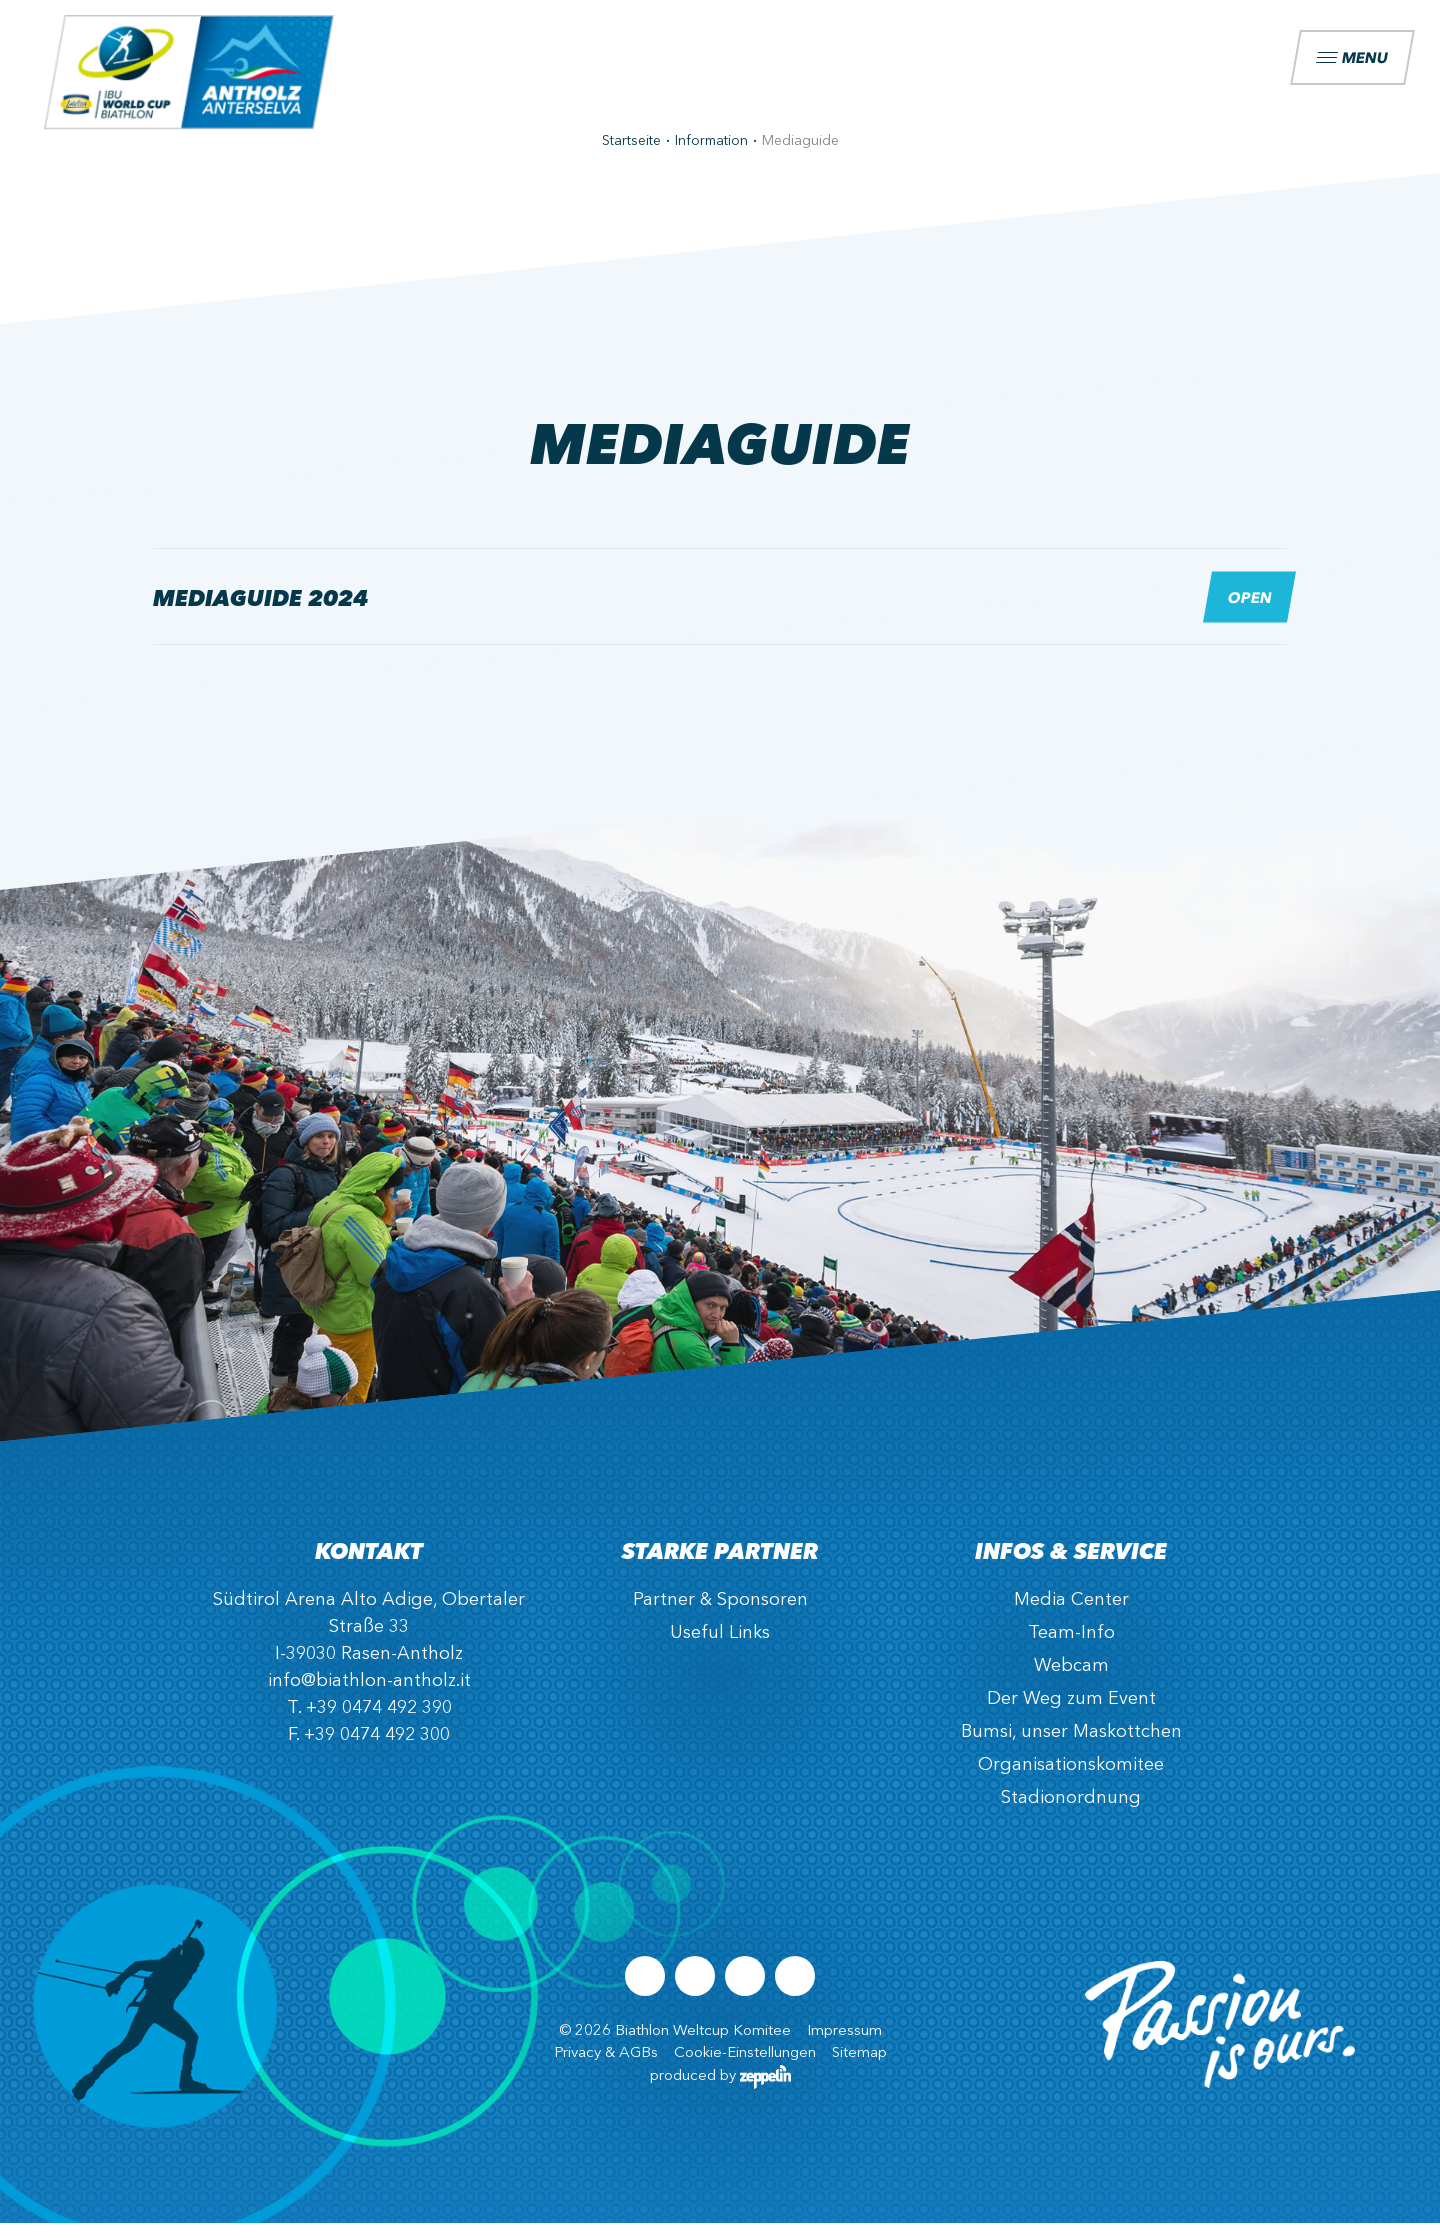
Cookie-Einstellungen (745, 2068)
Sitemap (859, 2068)
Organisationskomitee (1071, 1780)
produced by (720, 2091)
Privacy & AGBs (606, 2068)
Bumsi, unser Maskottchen (1071, 1747)
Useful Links (720, 1648)
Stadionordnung (1071, 1813)
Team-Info (1071, 1648)
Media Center (1071, 1615)
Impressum (844, 2046)
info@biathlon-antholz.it (369, 1696)
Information (711, 156)
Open (1250, 611)
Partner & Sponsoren (720, 1615)
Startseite (631, 156)
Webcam (1071, 1681)
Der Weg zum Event (1071, 1714)
